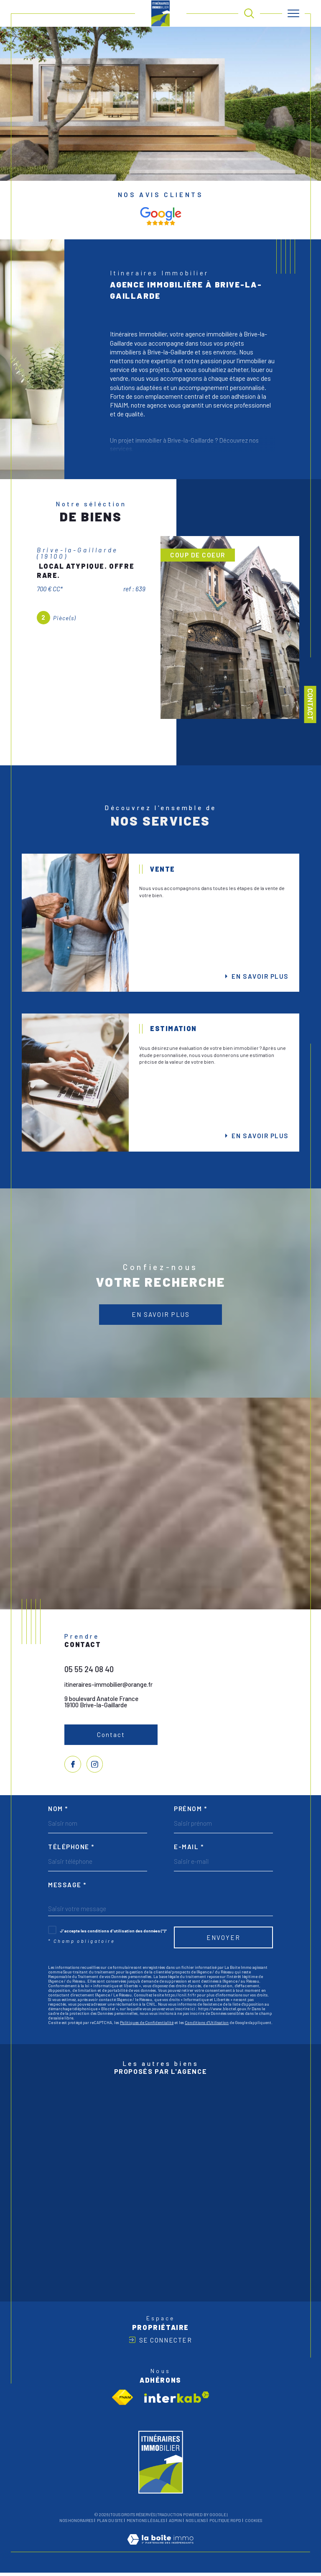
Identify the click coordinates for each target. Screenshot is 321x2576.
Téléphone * (71, 1849)
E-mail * (189, 1849)
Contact (310, 704)
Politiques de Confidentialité (146, 2024)
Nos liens (196, 2523)
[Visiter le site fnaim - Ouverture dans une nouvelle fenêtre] (123, 2400)
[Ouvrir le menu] (293, 13)
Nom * (58, 1811)
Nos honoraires (76, 2523)
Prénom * (190, 1811)
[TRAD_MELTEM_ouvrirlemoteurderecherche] (249, 13)
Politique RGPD (225, 2523)
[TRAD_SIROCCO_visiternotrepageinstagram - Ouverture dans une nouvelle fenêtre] (95, 1766)
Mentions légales (146, 2523)
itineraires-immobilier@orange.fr (108, 1685)
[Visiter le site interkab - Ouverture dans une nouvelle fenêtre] (176, 2400)
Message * (67, 1887)
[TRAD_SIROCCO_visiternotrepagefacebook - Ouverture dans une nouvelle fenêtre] (72, 1766)
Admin (175, 2523)
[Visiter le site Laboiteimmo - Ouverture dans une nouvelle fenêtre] (160, 2551)
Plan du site (110, 2523)
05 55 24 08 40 (89, 1670)
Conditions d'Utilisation (207, 2024)
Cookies (253, 2524)
